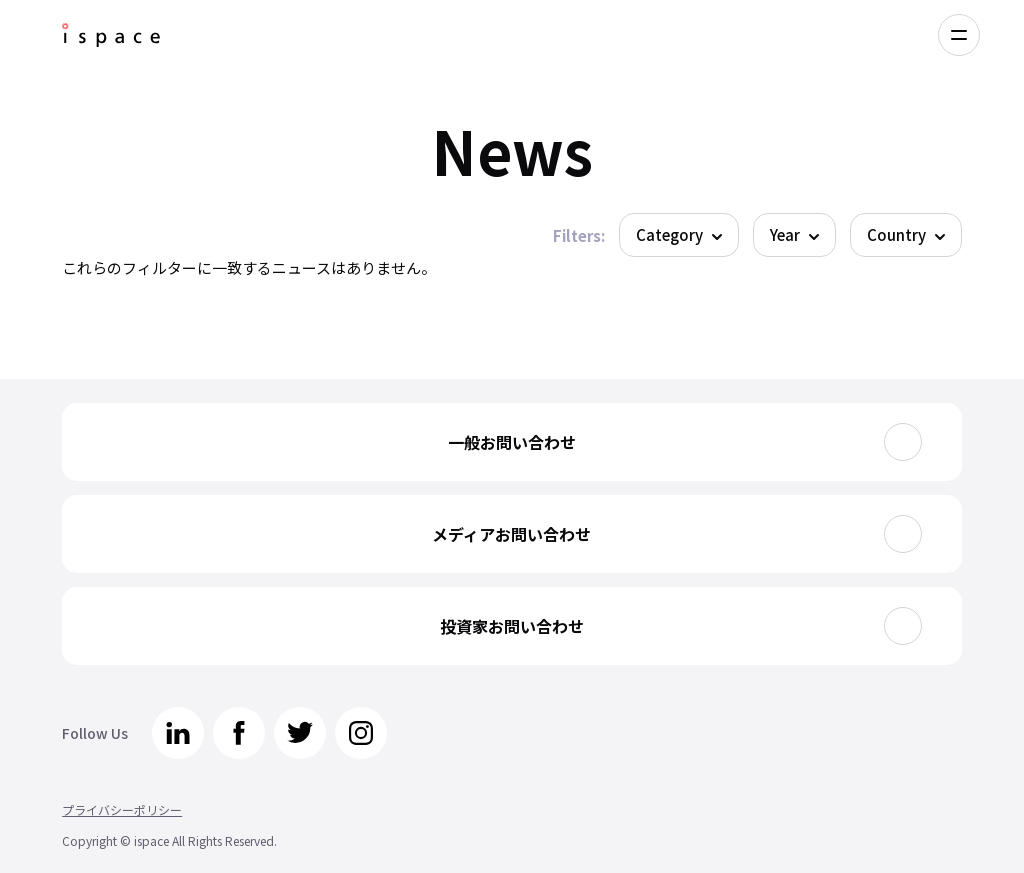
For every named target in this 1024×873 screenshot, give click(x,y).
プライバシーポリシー (122, 809)
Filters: (579, 235)
